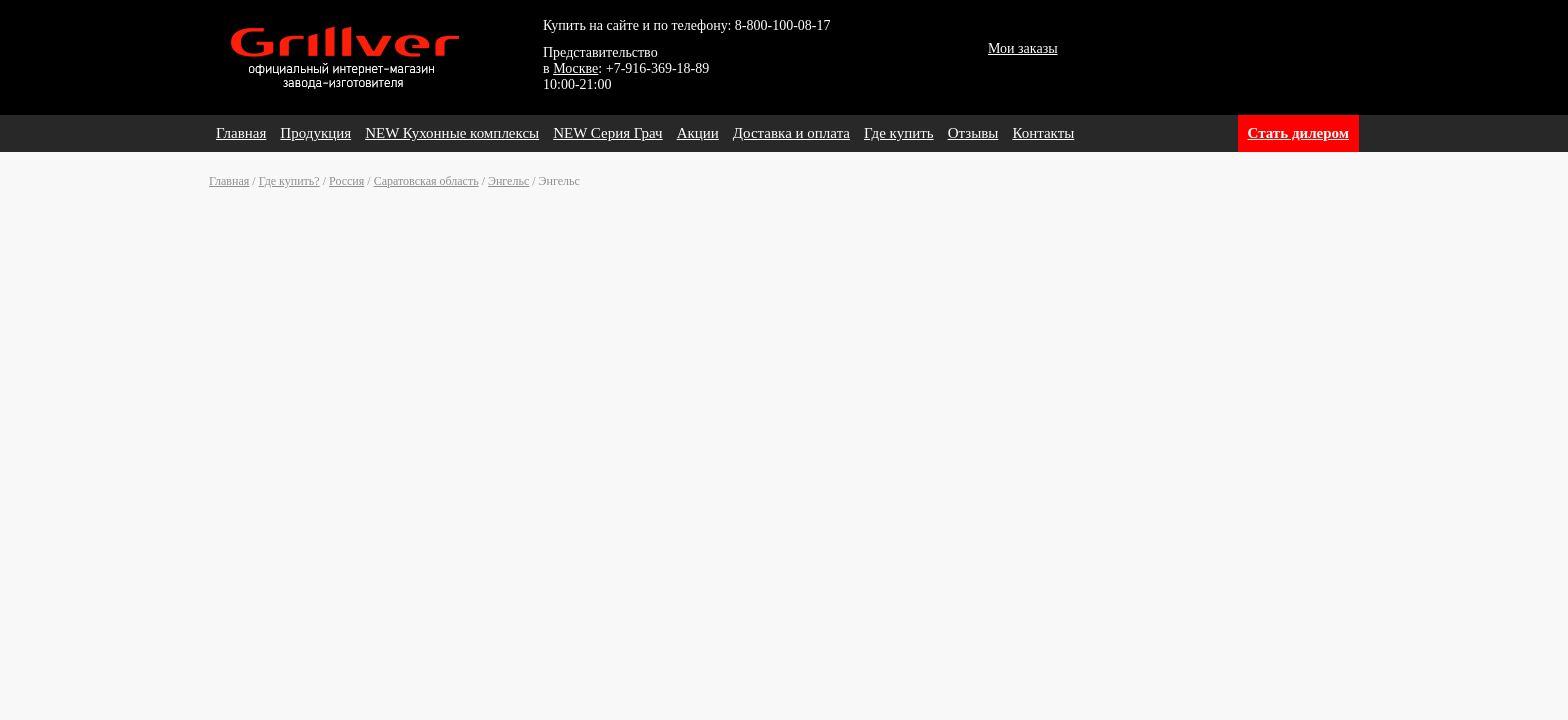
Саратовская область (426, 181)
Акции (698, 133)
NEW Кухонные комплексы (452, 133)
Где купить (899, 133)
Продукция (315, 133)
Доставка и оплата (791, 133)
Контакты (1043, 133)
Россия (346, 181)
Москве (575, 68)
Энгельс (508, 181)
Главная (241, 133)
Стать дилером (1298, 133)
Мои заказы (1023, 48)
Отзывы (973, 133)
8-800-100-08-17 (783, 25)
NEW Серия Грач (607, 133)
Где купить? (289, 181)
